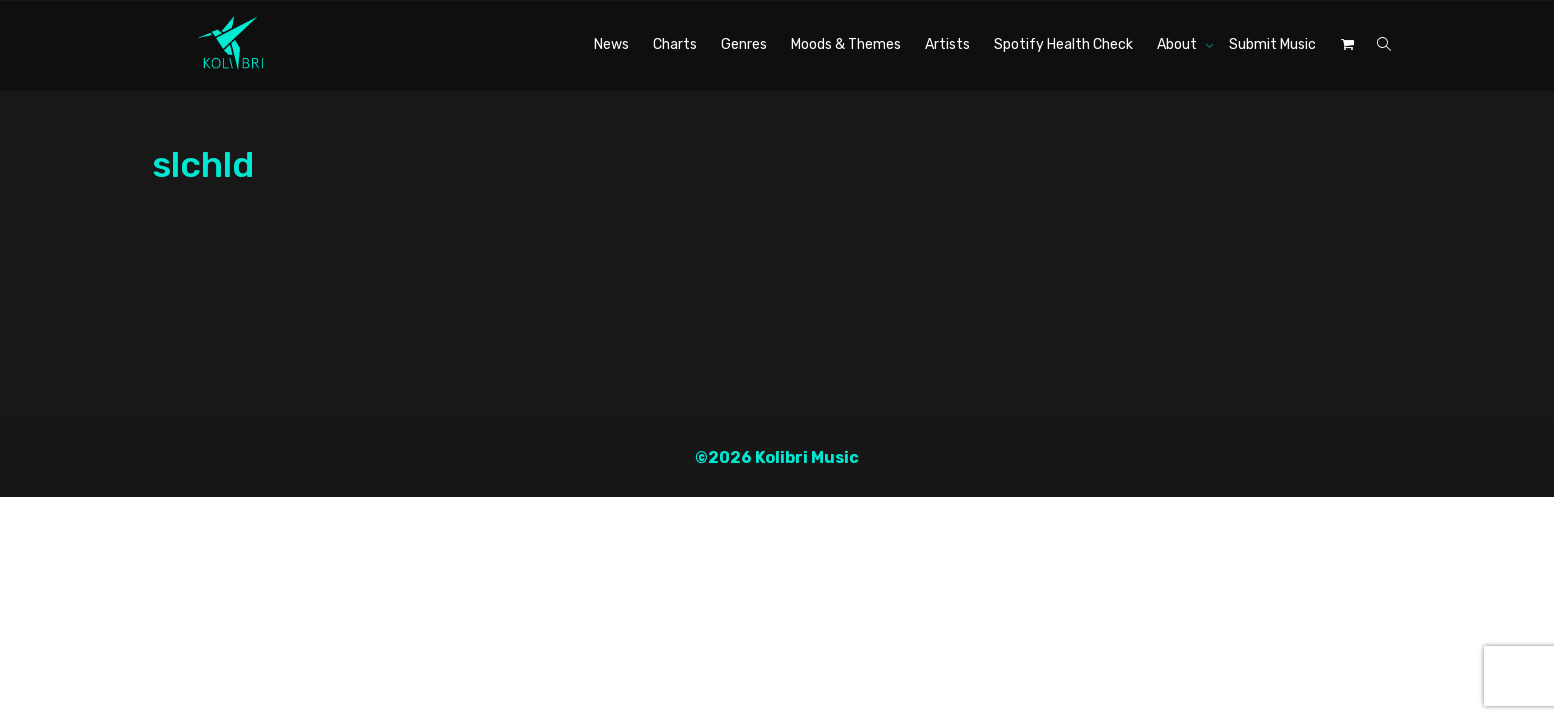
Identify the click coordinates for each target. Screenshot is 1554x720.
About (1178, 44)
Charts (675, 44)
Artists (947, 44)
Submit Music (1272, 44)
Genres (744, 44)
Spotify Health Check (1063, 44)
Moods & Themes (846, 44)
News (611, 44)
